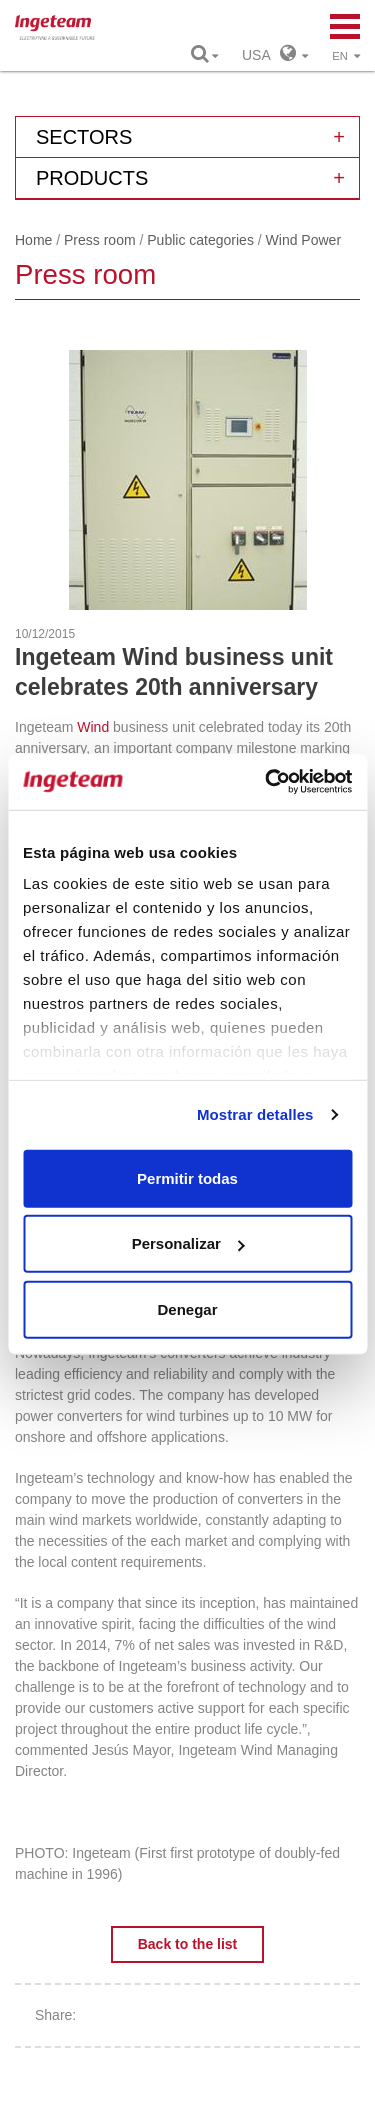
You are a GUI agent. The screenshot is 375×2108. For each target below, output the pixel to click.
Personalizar (188, 1243)
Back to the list (188, 1944)
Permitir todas (187, 1177)
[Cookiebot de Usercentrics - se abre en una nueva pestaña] (267, 782)
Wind (93, 727)
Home (33, 240)
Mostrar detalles (255, 1114)
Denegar (187, 1308)
